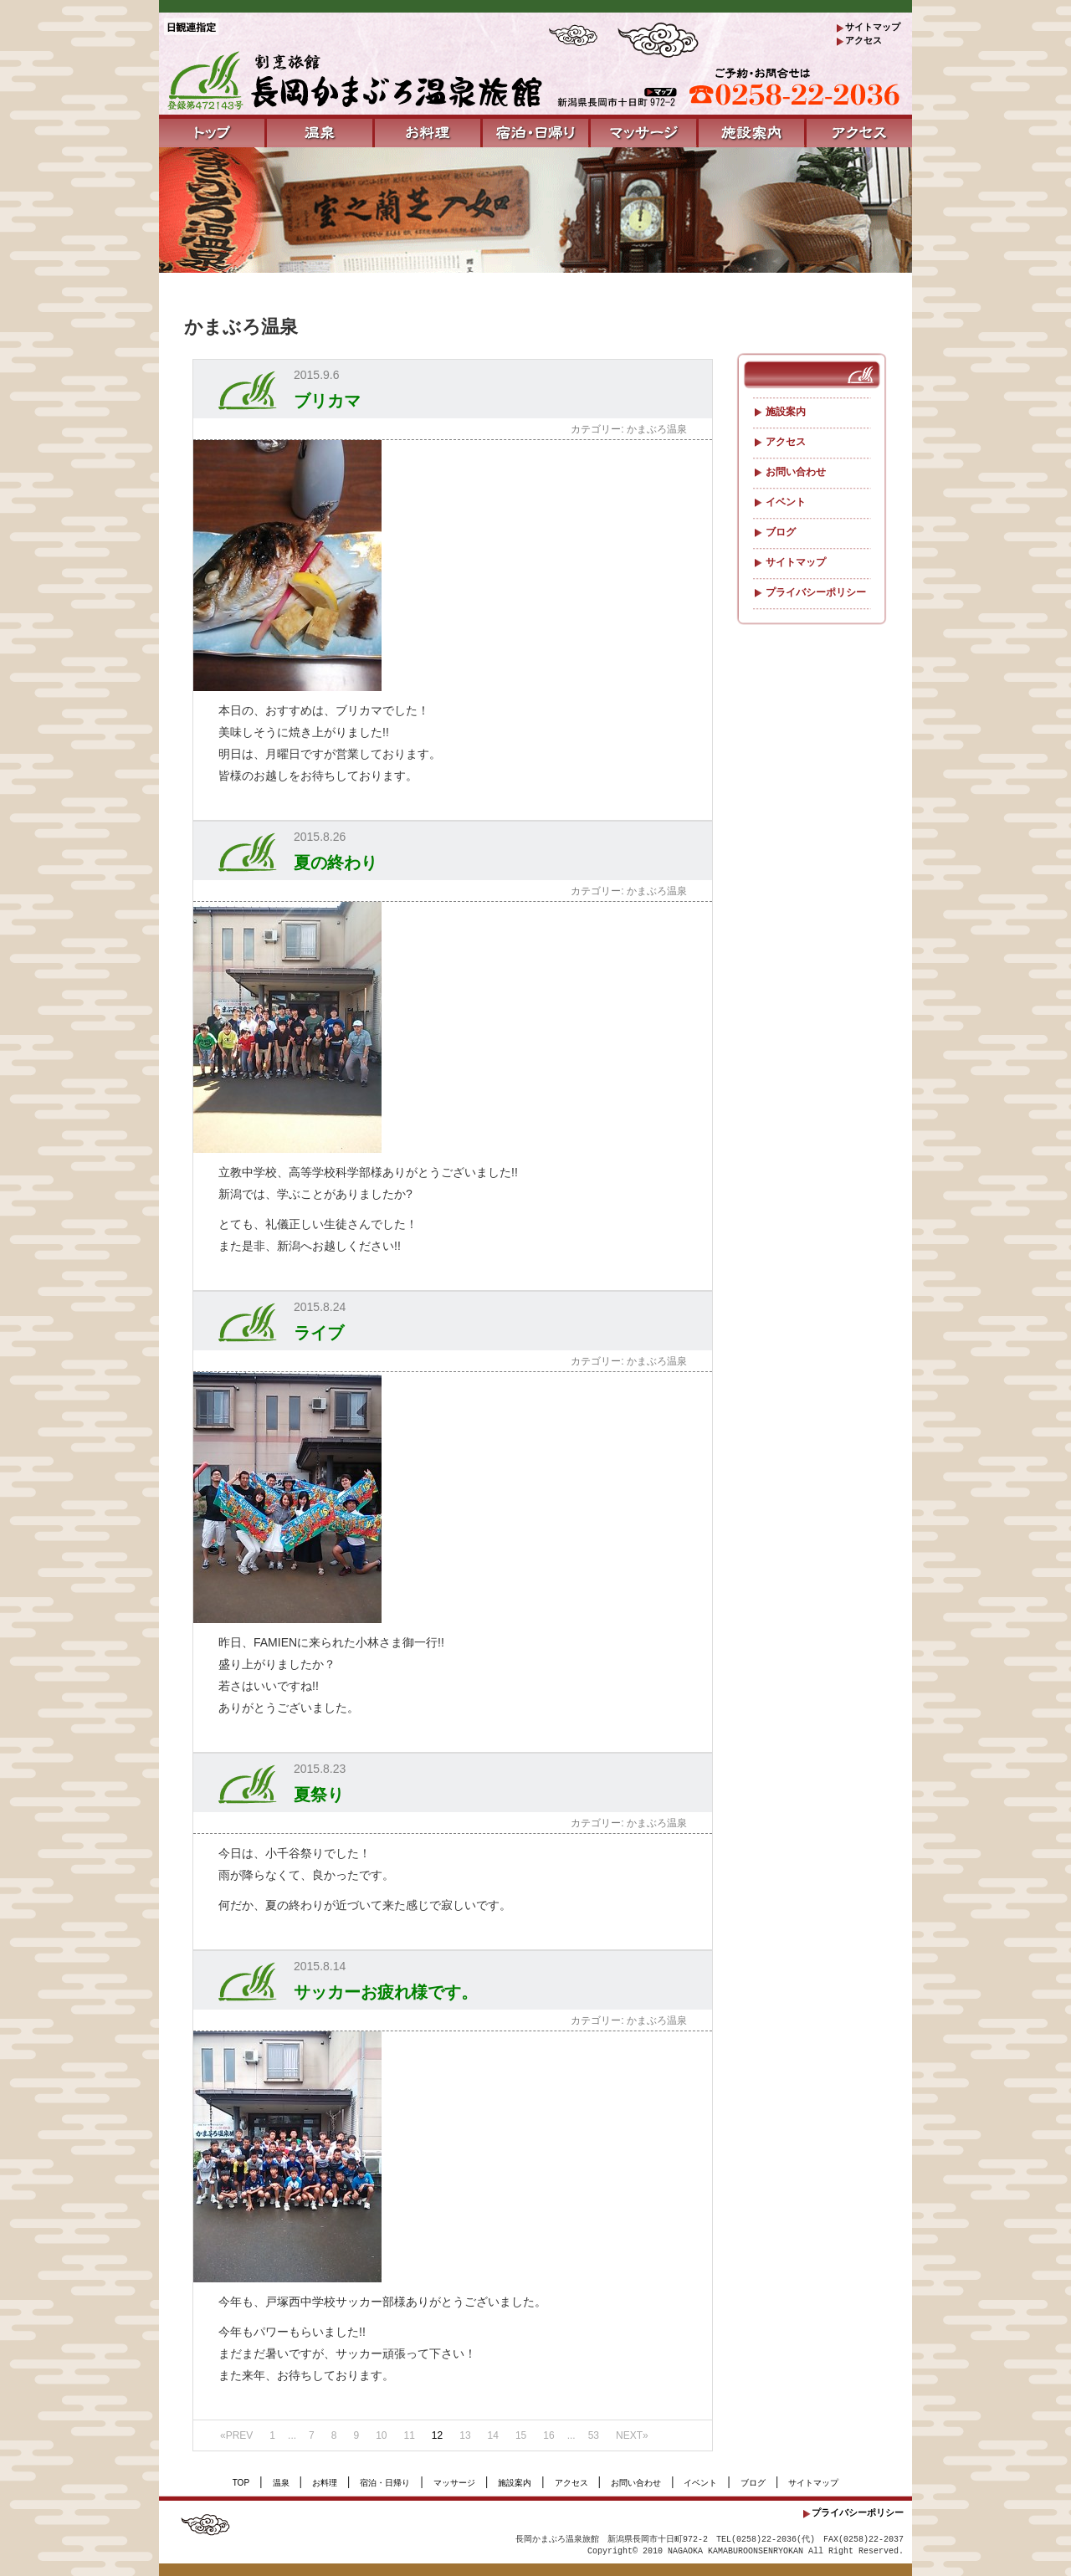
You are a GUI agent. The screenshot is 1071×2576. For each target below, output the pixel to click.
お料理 (324, 2482)
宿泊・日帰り (385, 2482)
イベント (784, 502)
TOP (241, 2482)
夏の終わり (335, 862)
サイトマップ (872, 27)
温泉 (281, 2482)
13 (464, 2435)
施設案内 (784, 411)
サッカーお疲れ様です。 (386, 1992)
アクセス (863, 40)
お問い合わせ (794, 472)
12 (437, 2435)
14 (493, 2435)
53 (593, 2435)
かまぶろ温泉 (657, 429)
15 (520, 2435)
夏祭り (319, 1794)
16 (548, 2435)
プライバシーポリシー (814, 592)
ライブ (319, 1333)
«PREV (236, 2435)
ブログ (779, 532)
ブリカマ (327, 401)
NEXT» (632, 2435)
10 (381, 2435)
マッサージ (454, 2482)
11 (408, 2435)
